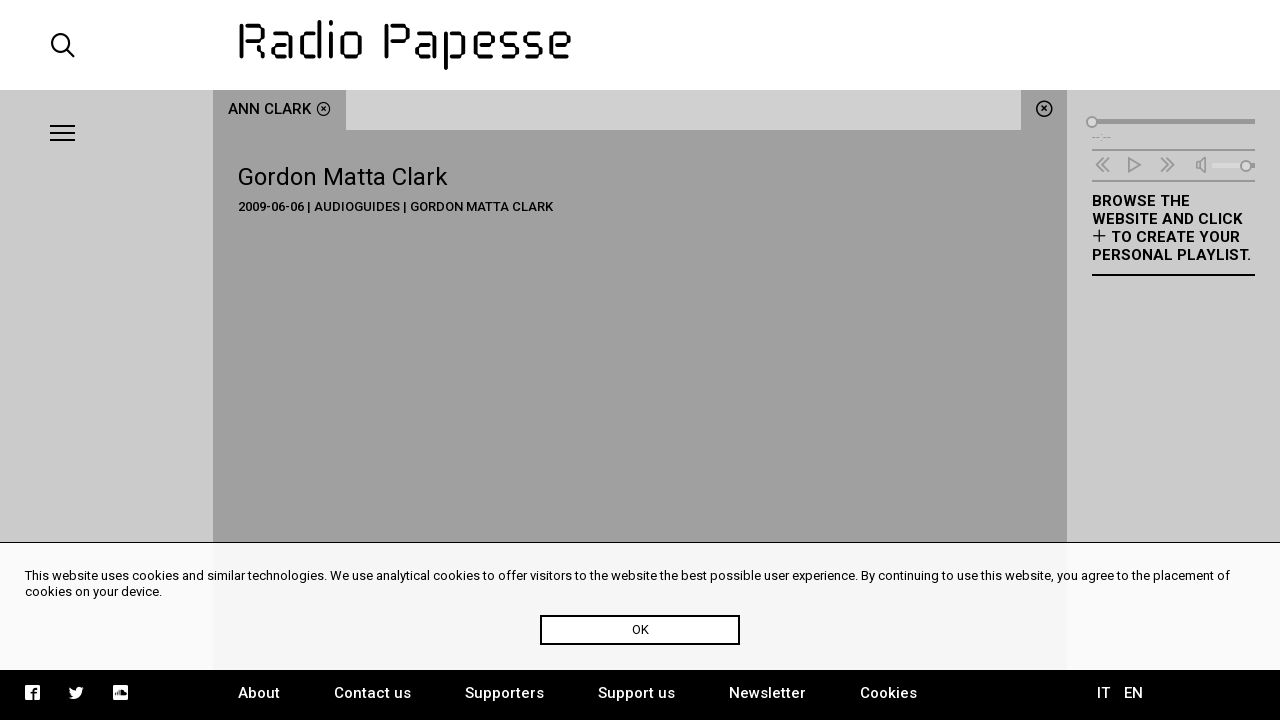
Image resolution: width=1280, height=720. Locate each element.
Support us (636, 693)
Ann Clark (279, 109)
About (259, 693)
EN (1133, 693)
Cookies (888, 693)
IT (1103, 693)
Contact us (372, 693)
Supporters (504, 693)
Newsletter (767, 693)
